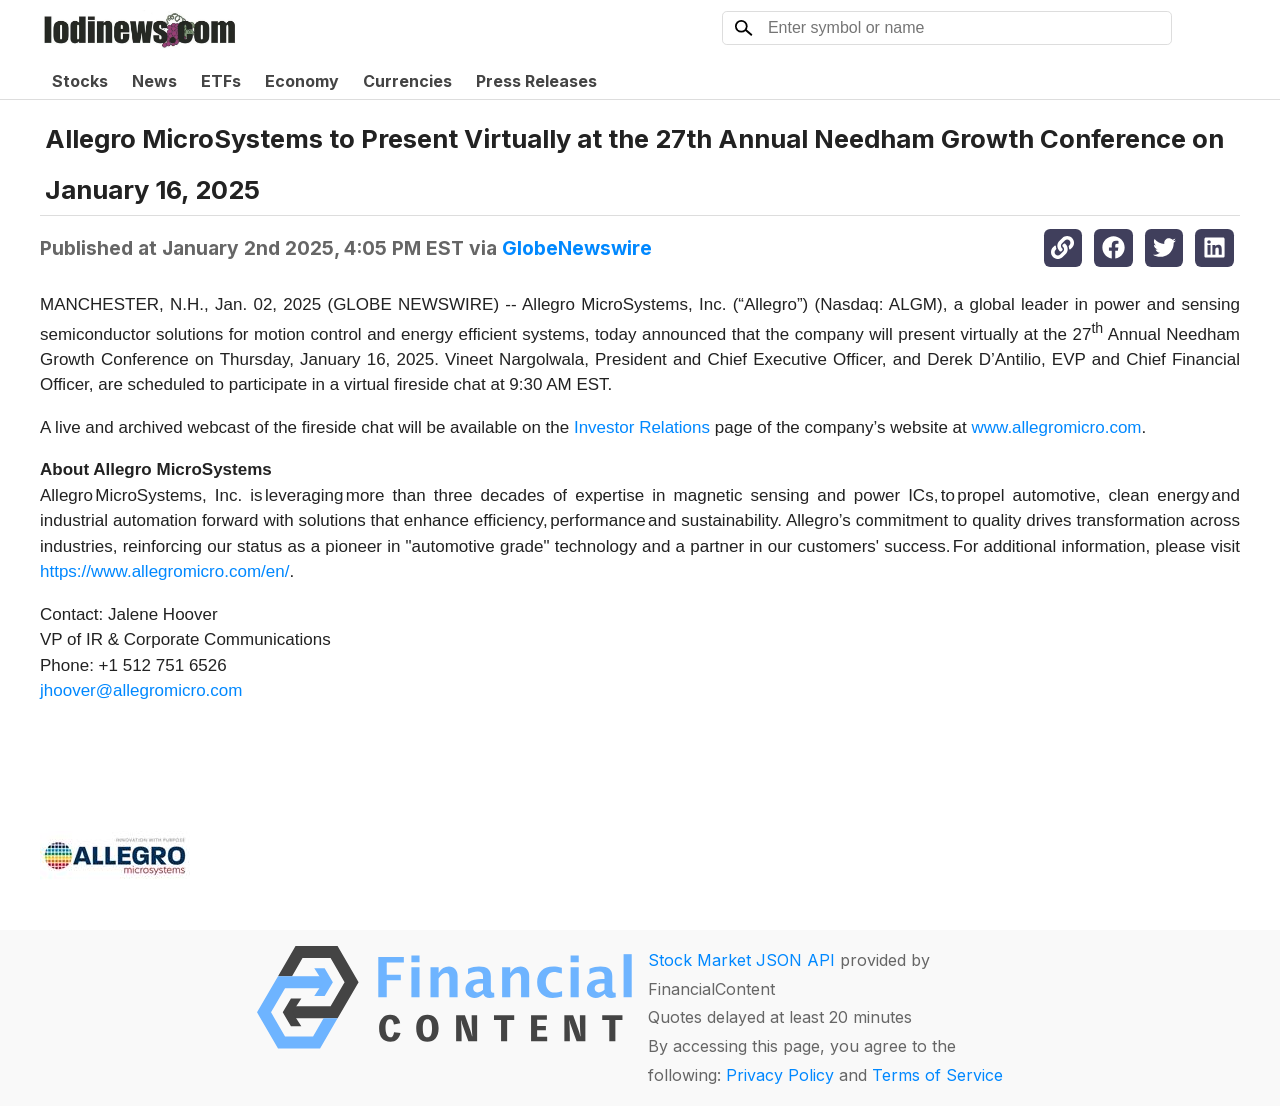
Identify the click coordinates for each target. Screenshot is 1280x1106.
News (154, 81)
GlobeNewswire (577, 248)
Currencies (407, 81)
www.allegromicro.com (1056, 427)
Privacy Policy (780, 1075)
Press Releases (536, 81)
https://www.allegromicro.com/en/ (164, 571)
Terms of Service (937, 1075)
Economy (302, 81)
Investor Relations (642, 427)
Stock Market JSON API (741, 960)
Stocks (80, 81)
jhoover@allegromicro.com (141, 690)
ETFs (221, 81)
